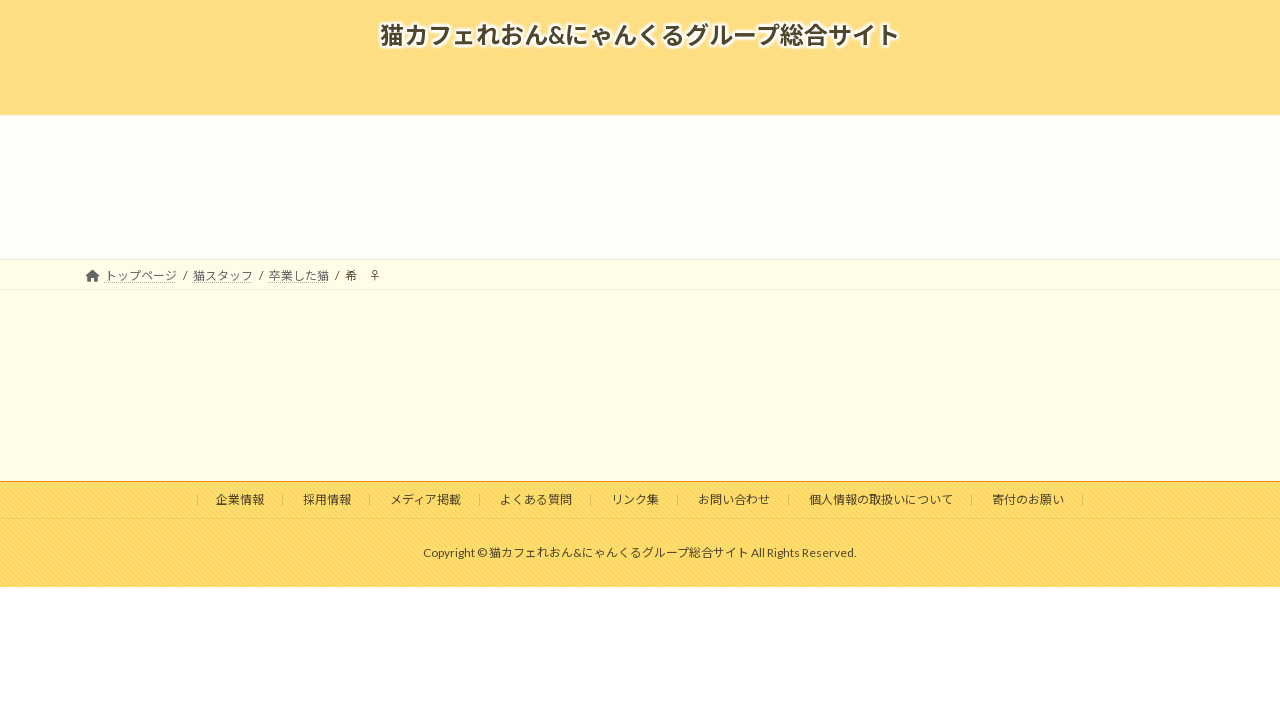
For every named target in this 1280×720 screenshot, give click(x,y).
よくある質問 (536, 499)
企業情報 (240, 499)
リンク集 (635, 499)
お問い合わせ (734, 499)
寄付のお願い (1028, 499)
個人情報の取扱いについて (881, 499)
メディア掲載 (425, 499)
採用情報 (327, 499)
